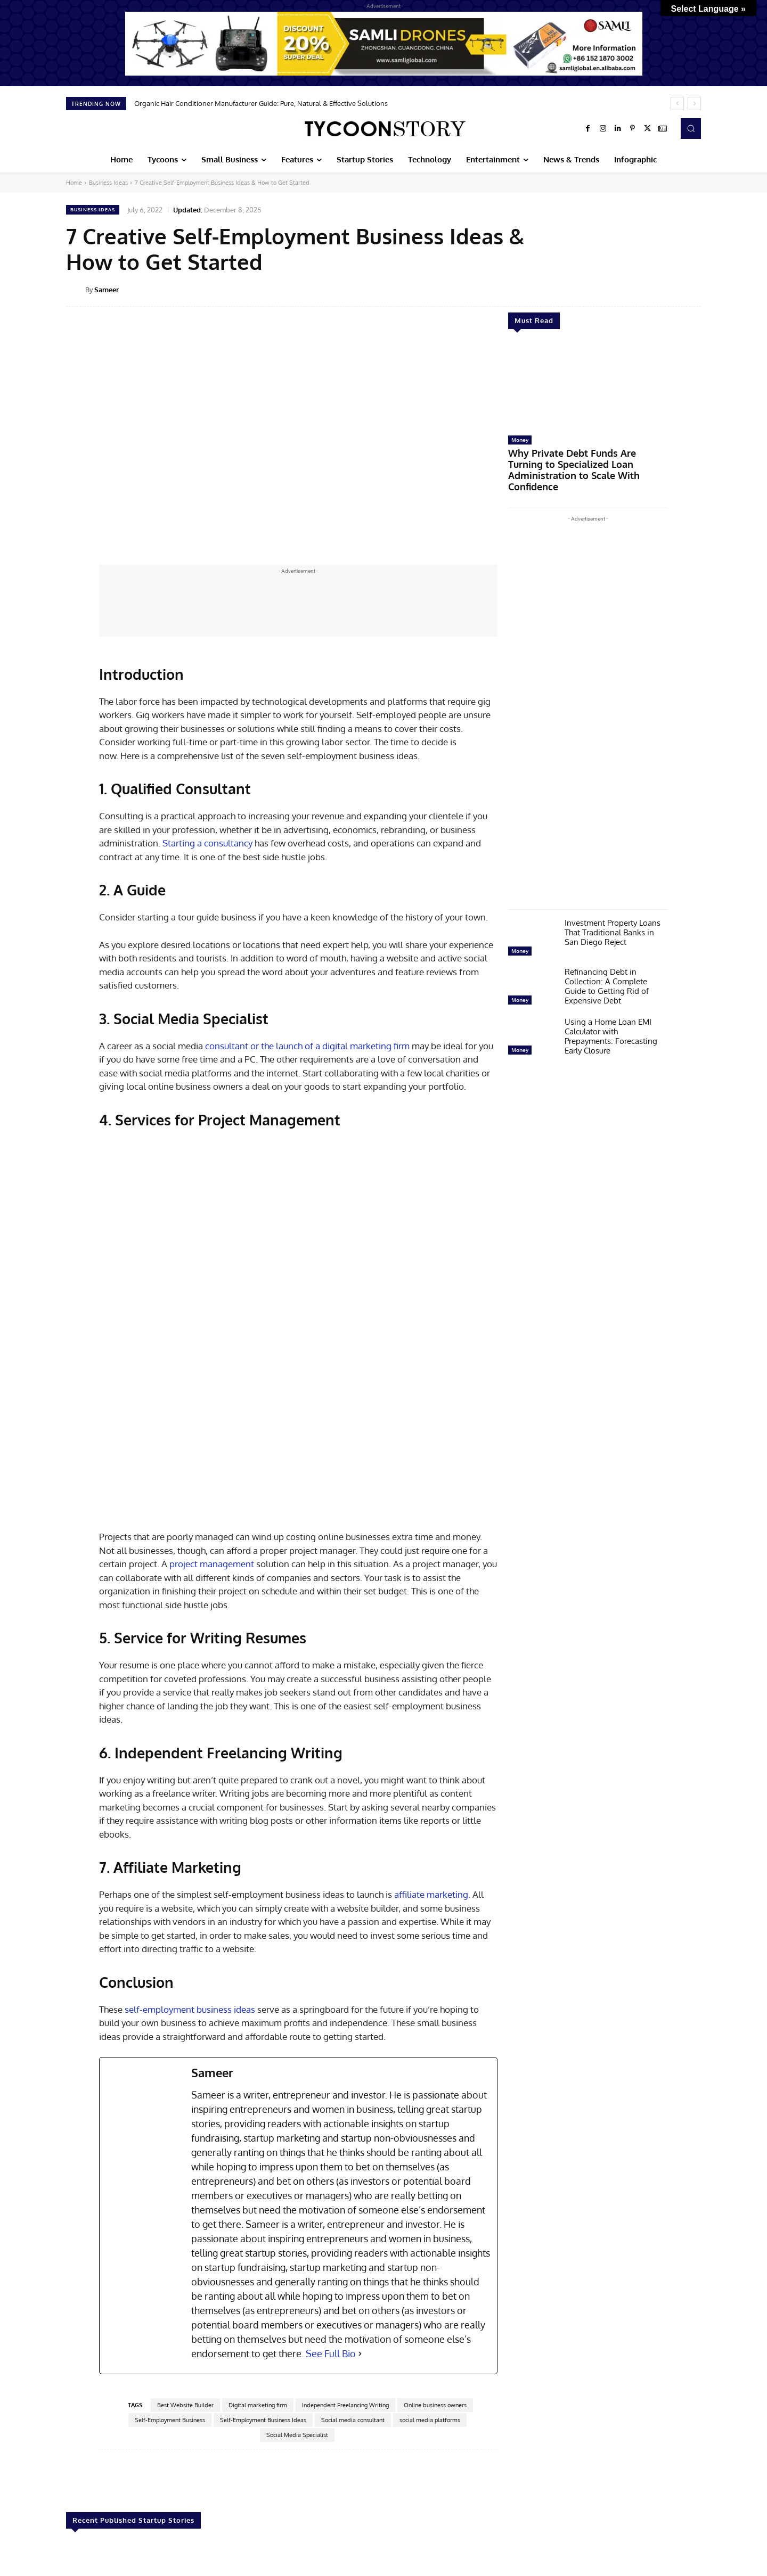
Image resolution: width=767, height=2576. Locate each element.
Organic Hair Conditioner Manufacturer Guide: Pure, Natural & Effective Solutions (261, 103)
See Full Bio (331, 2190)
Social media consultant (353, 2257)
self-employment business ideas (190, 1845)
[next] (694, 103)
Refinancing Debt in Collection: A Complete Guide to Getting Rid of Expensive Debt (607, 969)
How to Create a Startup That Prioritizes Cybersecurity (247, 2475)
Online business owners (435, 2242)
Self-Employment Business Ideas (263, 2257)
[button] (691, 128)
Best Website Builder (185, 2242)
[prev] (677, 103)
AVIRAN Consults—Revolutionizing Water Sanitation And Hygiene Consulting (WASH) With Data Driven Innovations (636, 2489)
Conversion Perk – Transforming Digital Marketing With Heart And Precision (511, 2480)
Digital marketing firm (258, 2242)
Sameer (106, 289)
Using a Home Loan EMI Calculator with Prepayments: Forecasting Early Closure (611, 1019)
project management (211, 1400)
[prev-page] (72, 2540)
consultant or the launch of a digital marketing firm (307, 1045)
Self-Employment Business (170, 2257)
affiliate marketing (431, 1731)
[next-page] (89, 2540)
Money (519, 439)
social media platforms (429, 2257)
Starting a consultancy (207, 843)
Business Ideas (108, 182)
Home (74, 182)
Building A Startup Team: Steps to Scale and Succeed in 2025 (380, 2475)
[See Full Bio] (360, 2191)
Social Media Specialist (297, 2272)
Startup (78, 2458)
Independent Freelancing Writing (345, 2242)
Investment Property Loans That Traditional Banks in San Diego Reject (612, 915)
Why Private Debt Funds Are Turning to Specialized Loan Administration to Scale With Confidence (582, 461)
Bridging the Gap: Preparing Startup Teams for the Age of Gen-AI (117, 2480)
